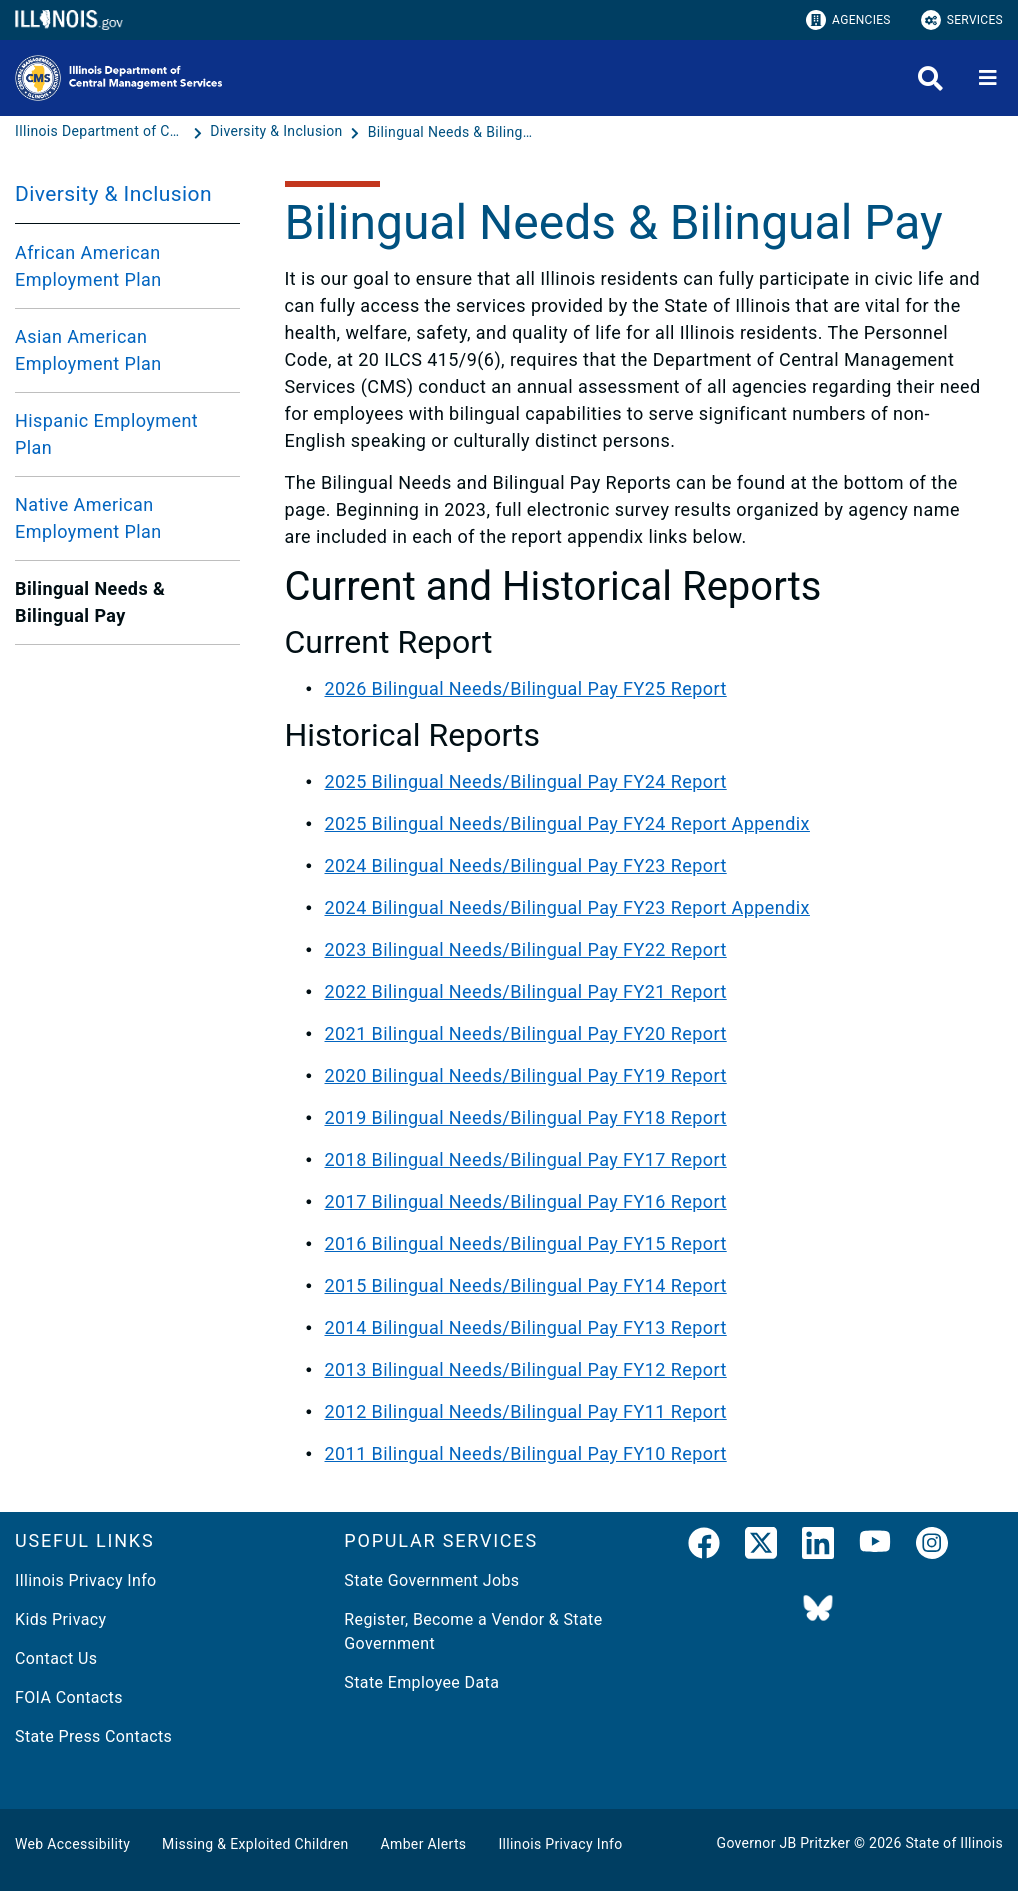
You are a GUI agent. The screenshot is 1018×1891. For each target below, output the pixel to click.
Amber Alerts (424, 1844)
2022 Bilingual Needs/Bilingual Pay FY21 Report (526, 991)
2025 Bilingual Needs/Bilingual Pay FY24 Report (526, 781)
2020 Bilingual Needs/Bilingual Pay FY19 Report (526, 1075)
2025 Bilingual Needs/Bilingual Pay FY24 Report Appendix (567, 823)
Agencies (848, 20)
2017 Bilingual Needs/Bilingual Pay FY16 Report (526, 1201)
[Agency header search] (930, 78)
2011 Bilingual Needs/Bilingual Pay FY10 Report (526, 1453)
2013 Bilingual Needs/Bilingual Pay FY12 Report (526, 1369)
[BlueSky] (818, 1609)
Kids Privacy (60, 1619)
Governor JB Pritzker (784, 1843)
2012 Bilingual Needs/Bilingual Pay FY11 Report (526, 1411)
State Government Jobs (431, 1580)
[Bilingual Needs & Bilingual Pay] (453, 132)
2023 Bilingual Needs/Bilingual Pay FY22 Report (526, 949)
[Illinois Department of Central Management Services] (102, 132)
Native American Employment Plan (88, 518)
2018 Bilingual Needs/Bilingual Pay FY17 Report (526, 1159)
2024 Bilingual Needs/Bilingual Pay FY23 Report (526, 865)
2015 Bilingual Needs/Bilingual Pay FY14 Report (526, 1285)
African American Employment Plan (88, 266)
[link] (704, 1547)
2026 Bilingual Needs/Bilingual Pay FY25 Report (526, 688)
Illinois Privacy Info (86, 1580)
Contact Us (56, 1658)
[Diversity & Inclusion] (278, 132)
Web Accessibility (72, 1844)
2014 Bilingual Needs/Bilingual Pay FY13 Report (526, 1327)
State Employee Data (421, 1682)
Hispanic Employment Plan (106, 434)
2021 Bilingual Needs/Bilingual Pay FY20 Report (526, 1033)
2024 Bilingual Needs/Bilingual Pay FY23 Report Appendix (567, 907)
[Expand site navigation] (988, 78)
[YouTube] (875, 1547)
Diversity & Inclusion (113, 194)
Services (962, 20)
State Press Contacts (93, 1736)
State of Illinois (954, 1843)
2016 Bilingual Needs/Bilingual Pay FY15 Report (526, 1243)
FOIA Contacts (69, 1697)
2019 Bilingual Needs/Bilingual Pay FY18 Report (526, 1117)
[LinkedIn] (818, 1547)
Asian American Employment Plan (88, 350)
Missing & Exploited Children (255, 1844)
